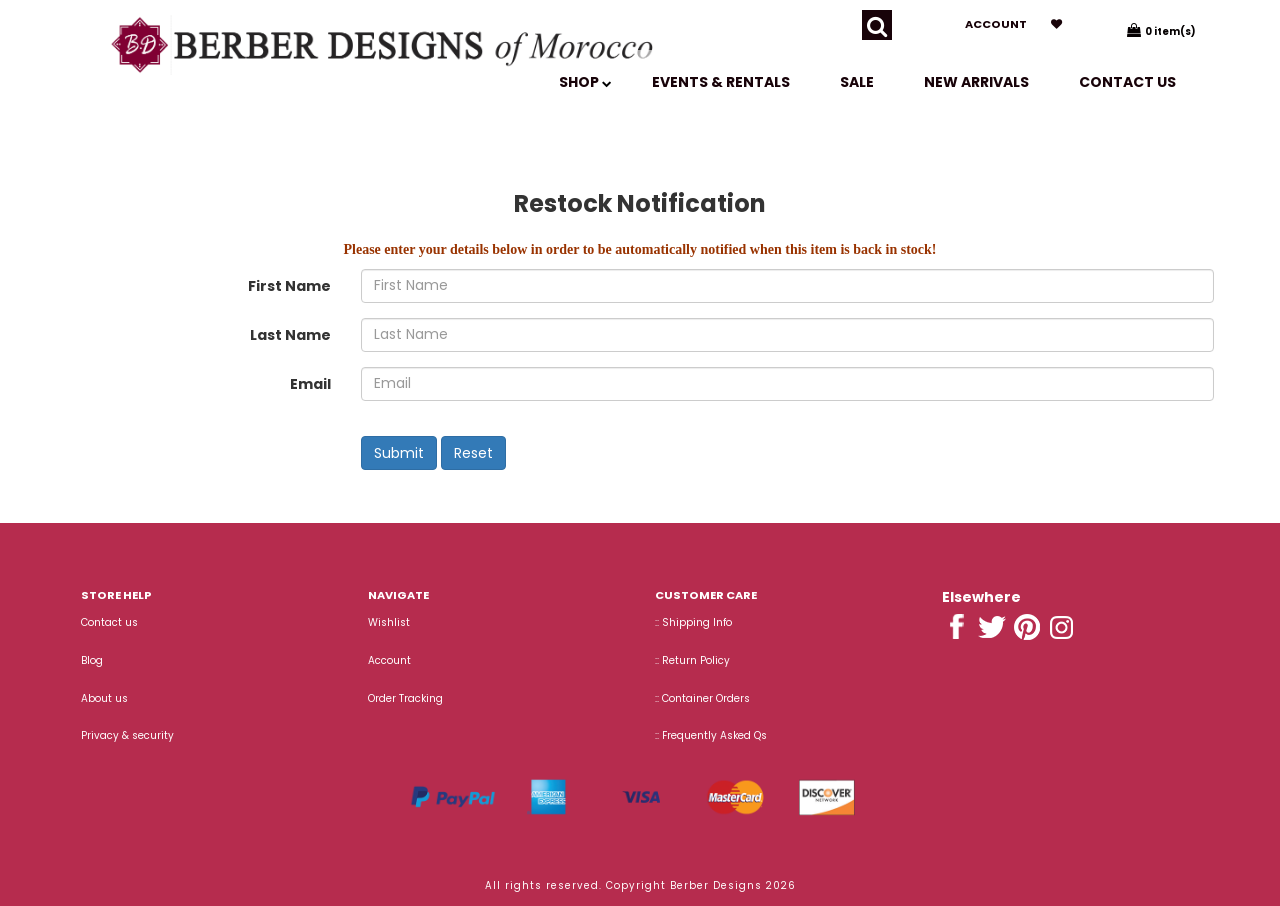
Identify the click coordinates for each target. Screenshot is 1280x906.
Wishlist (389, 622)
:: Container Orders (702, 698)
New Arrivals (976, 82)
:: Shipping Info (693, 622)
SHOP (585, 82)
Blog (92, 660)
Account (996, 24)
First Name (289, 286)
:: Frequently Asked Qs (711, 735)
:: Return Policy (692, 660)
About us (104, 698)
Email (310, 384)
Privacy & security (127, 735)
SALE (857, 82)
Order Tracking (405, 698)
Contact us (1127, 82)
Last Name (290, 335)
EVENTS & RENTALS (721, 82)
